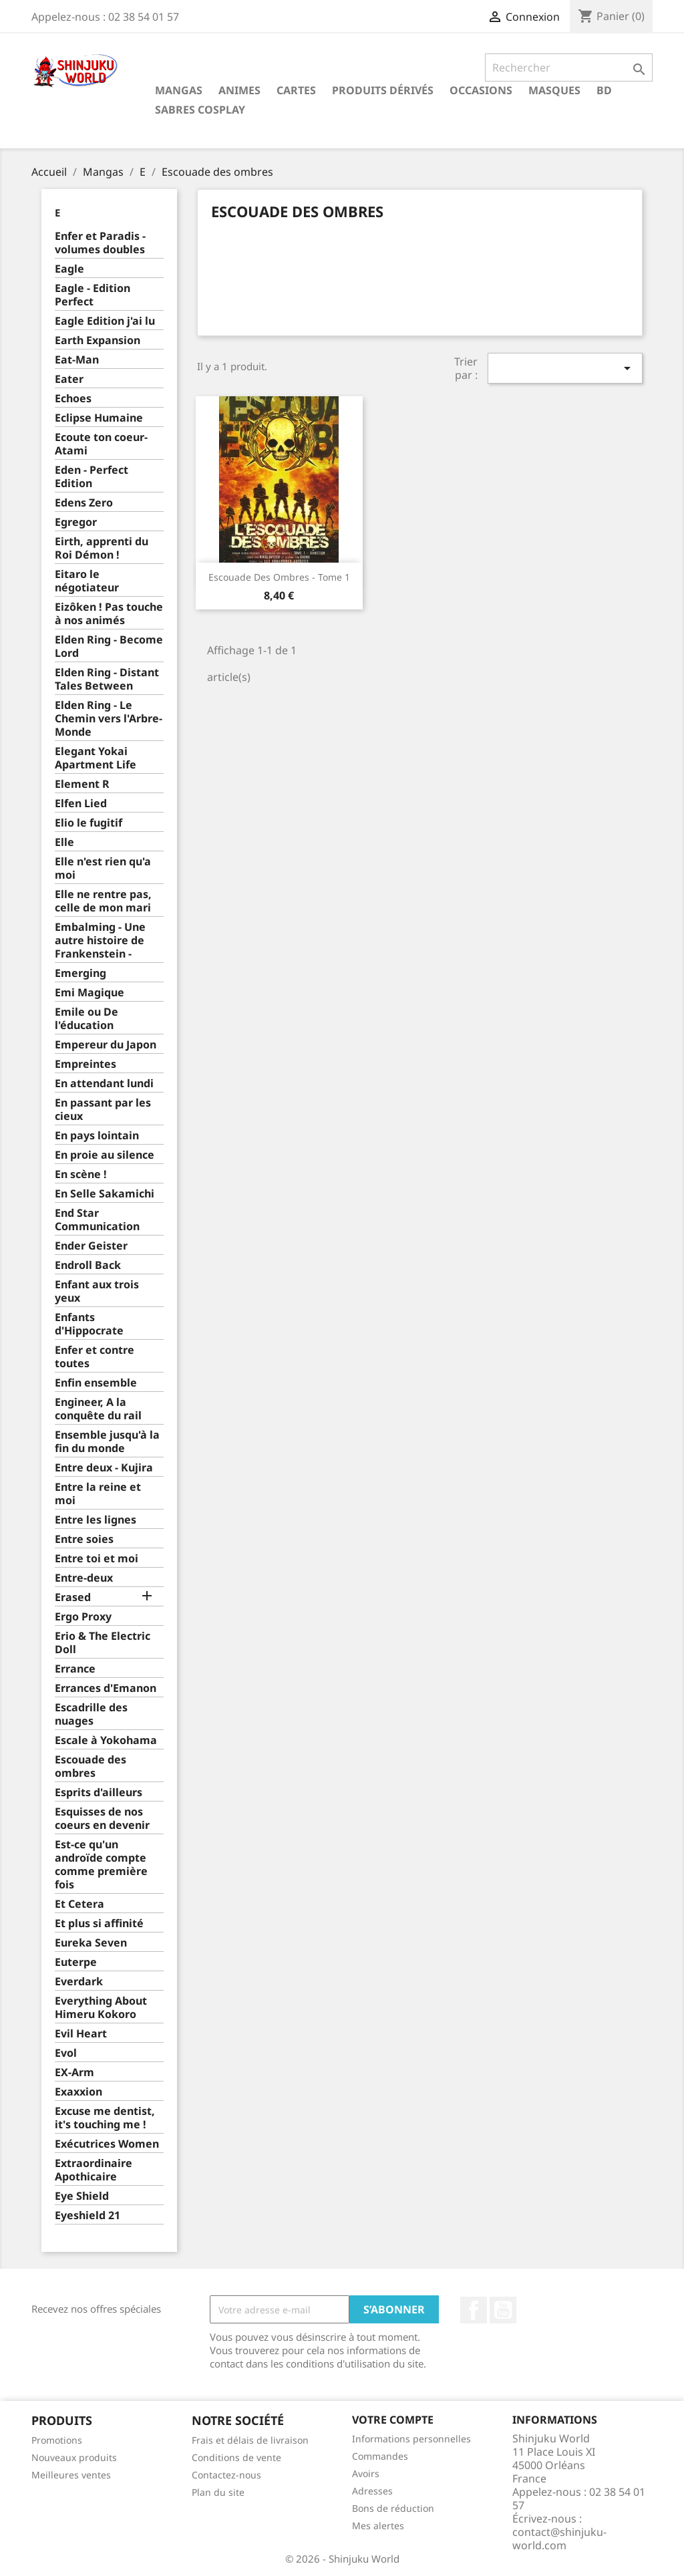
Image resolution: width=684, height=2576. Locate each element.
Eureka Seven (91, 1943)
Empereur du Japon (105, 1045)
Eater (69, 379)
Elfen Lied (81, 804)
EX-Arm (74, 2072)
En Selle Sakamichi (104, 1194)
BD (604, 90)
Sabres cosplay (200, 109)
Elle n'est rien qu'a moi (103, 868)
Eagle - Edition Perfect (92, 295)
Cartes (296, 90)
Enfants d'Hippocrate (89, 1324)
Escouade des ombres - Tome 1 (279, 577)
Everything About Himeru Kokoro (101, 2007)
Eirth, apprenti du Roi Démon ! (101, 548)
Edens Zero (84, 503)
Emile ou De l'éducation (86, 1018)
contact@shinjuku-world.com (559, 2539)
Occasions (481, 90)
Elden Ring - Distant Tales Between (107, 679)
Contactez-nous (226, 2474)
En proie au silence (104, 1155)
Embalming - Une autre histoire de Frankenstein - (100, 940)
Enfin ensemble (96, 1383)
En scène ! (81, 1174)
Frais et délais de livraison (250, 2440)
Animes (239, 90)
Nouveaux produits (74, 2457)
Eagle (69, 269)
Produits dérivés (383, 90)
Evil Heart (81, 2034)
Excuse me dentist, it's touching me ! (105, 2118)
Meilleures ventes (71, 2474)
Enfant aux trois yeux (97, 1291)
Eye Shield (82, 2196)
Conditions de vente (236, 2457)
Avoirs (365, 2473)
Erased (73, 1597)
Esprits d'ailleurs (98, 1792)
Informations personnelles (411, 2438)
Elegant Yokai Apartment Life (95, 758)
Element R (82, 784)
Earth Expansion (97, 340)
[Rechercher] (569, 67)
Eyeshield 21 (87, 2215)
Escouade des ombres (90, 1766)
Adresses (372, 2490)
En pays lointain (97, 1136)
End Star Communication (97, 1220)
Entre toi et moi (96, 1559)
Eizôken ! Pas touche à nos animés (109, 613)
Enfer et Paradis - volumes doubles (100, 243)
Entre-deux (84, 1578)
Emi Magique (89, 993)
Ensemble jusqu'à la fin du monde (107, 1441)
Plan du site (218, 2492)
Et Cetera (79, 1904)
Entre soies (84, 1539)
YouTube (503, 2310)
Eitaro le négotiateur (87, 581)
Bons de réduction (393, 2508)
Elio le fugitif (88, 823)
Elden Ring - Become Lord (109, 646)
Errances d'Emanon (105, 1688)
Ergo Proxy (83, 1617)
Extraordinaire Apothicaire (93, 2170)
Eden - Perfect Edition (91, 476)
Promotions (56, 2440)
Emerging (80, 973)
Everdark (79, 1982)
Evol (66, 2053)
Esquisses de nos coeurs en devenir (102, 1818)
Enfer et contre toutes (94, 1357)
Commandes (380, 2456)
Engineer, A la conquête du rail (98, 1409)
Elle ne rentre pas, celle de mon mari (103, 901)
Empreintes (85, 1064)
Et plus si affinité (99, 1923)
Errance (75, 1669)
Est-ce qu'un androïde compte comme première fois (101, 1865)
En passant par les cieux (103, 1109)
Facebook (473, 2310)
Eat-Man (77, 360)
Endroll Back (88, 1265)
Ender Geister (91, 1246)
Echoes (73, 399)
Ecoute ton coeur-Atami (101, 444)
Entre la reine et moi (98, 1494)
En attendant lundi (104, 1084)
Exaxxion (78, 2092)
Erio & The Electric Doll (102, 1643)
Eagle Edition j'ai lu (105, 321)
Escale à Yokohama (106, 1740)
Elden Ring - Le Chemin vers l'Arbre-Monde (108, 718)
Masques (554, 90)
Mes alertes (378, 2525)
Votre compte (393, 2419)
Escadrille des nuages (91, 1714)
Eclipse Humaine (99, 418)
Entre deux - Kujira (104, 1468)
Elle (64, 842)
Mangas (178, 90)
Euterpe (76, 1962)
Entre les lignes (95, 1520)
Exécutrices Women (107, 2144)
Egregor (76, 522)
